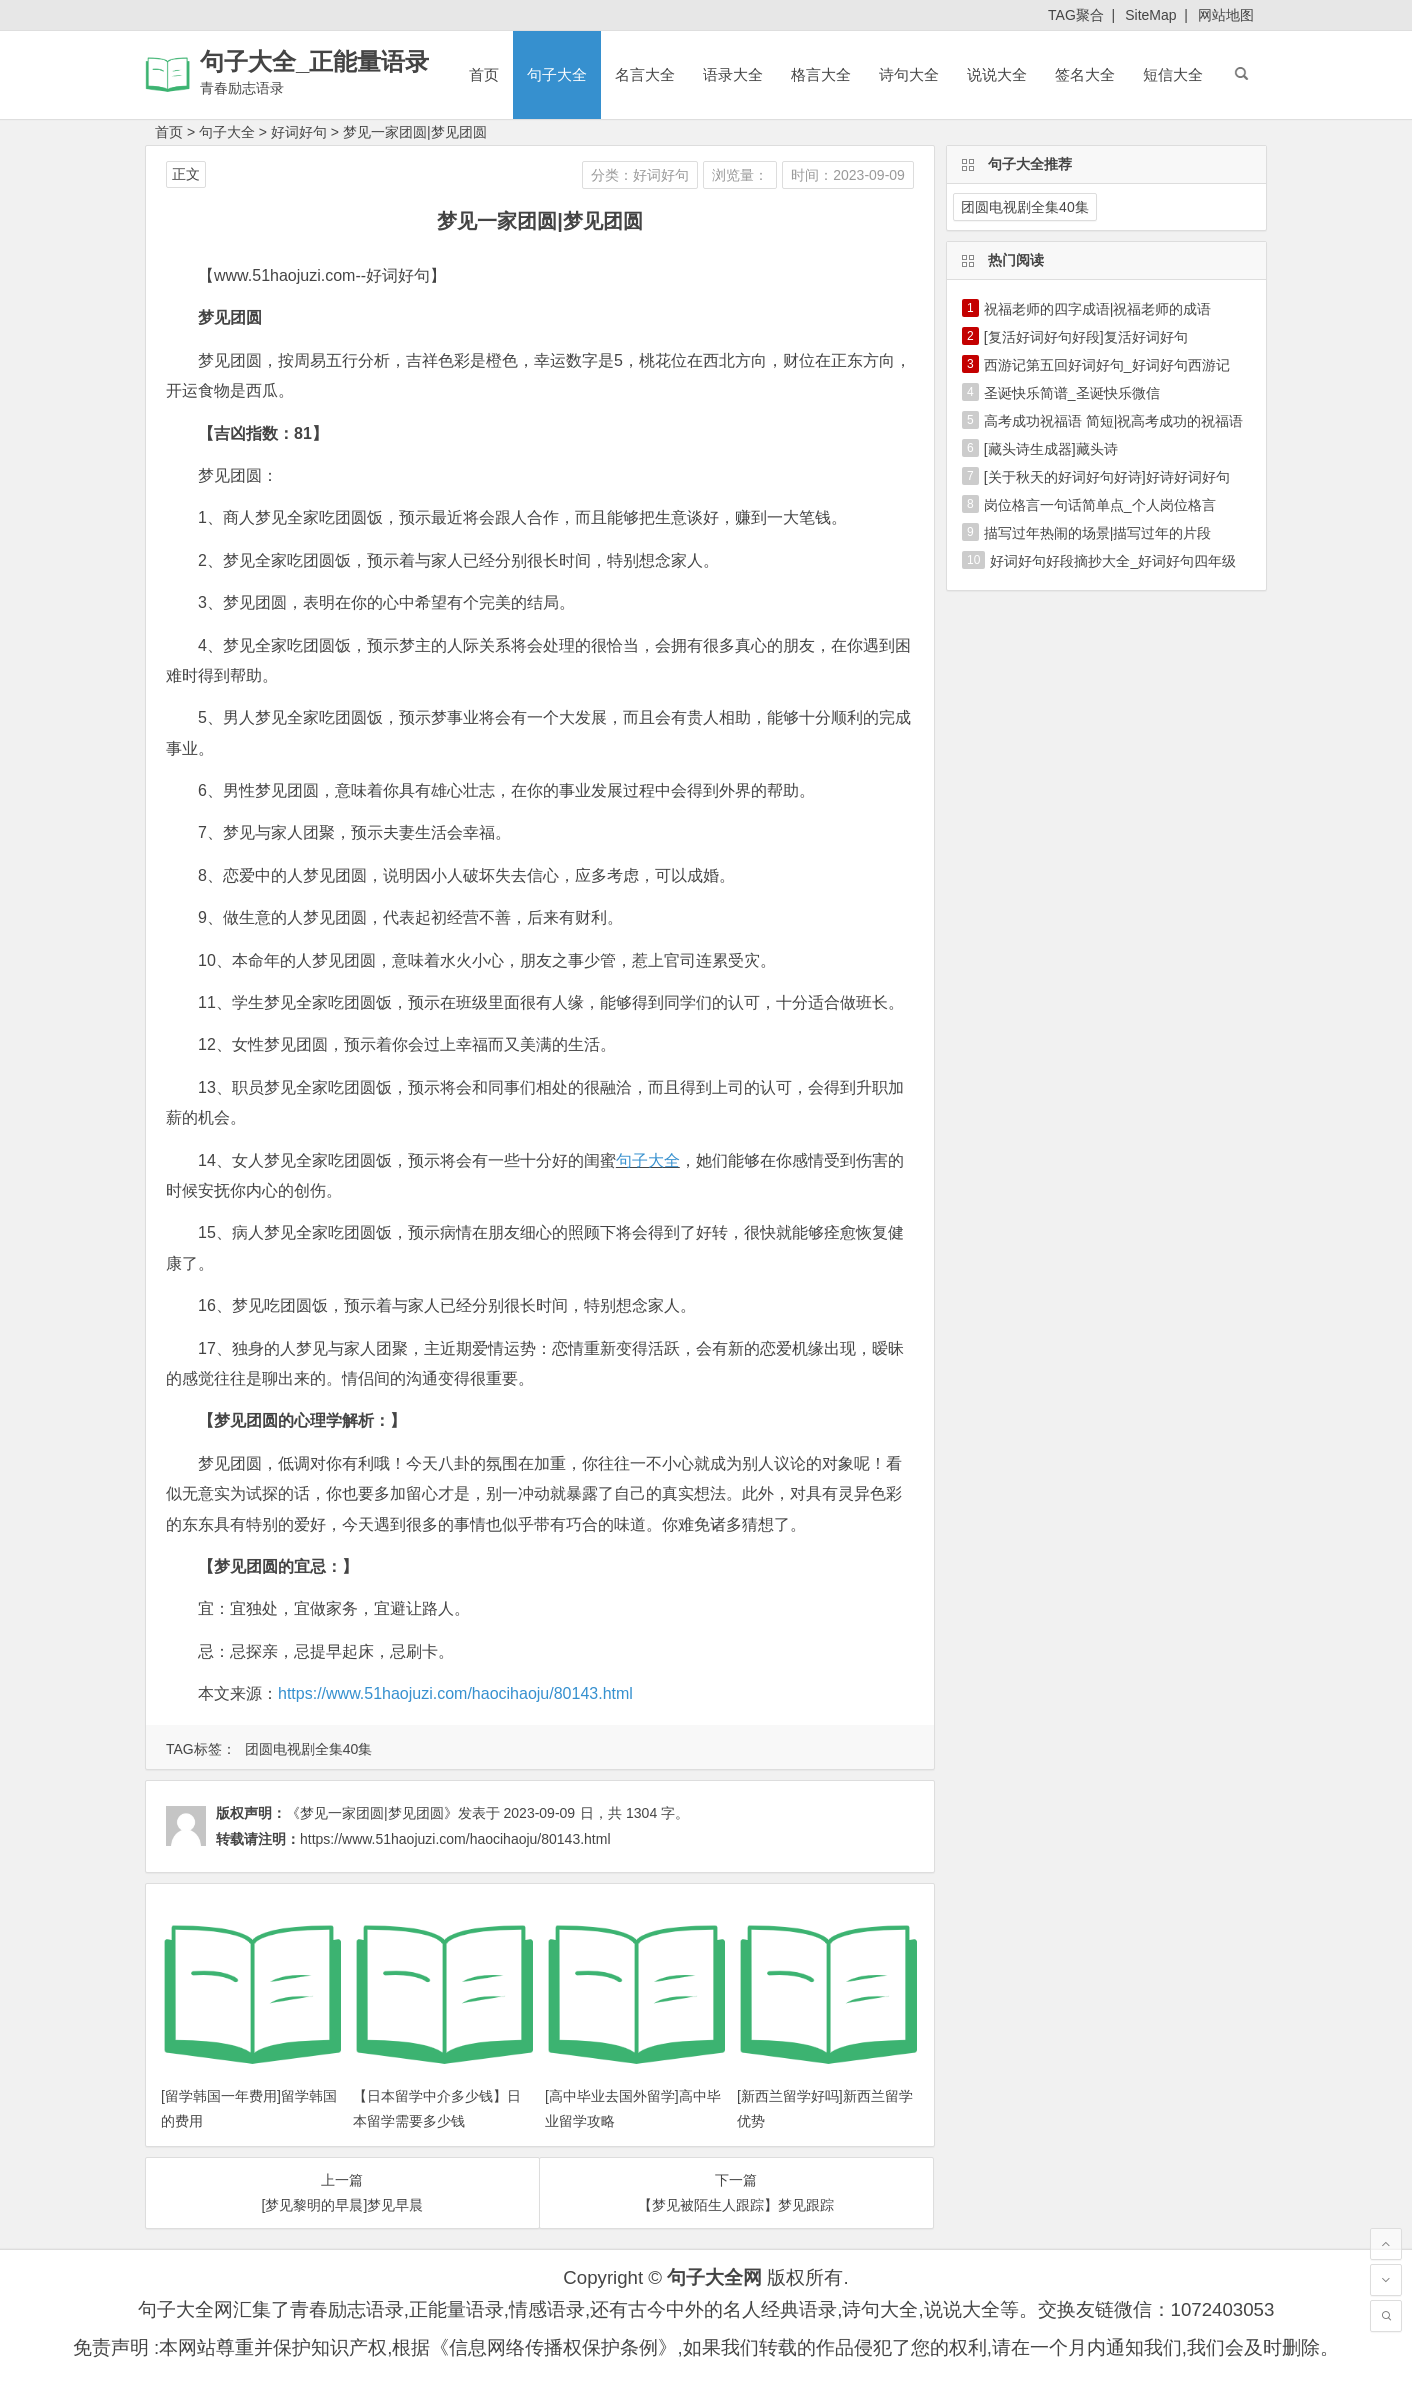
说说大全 (997, 74)
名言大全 (645, 74)
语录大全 (733, 74)
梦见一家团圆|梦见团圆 (415, 132)
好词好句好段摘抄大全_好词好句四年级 (1113, 561)
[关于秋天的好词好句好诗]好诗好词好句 (1107, 477)
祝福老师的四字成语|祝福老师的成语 (1098, 309)
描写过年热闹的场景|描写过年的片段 (1098, 533)
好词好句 (299, 132)
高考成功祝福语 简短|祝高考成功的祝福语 (1114, 421)
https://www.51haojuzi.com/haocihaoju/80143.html (455, 1693)
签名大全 (1085, 74)
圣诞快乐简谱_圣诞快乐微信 (1072, 393)
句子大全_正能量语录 (314, 61)
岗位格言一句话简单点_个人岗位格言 (1100, 505)
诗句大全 (909, 74)
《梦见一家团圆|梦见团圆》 (372, 1813)
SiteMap (1150, 15)
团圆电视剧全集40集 (309, 1749)
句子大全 (557, 74)
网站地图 (1226, 15)
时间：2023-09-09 (848, 175)
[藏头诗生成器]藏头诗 (1051, 449)
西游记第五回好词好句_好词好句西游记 (1107, 365)
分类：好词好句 (640, 175)
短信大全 (1173, 74)
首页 (484, 74)
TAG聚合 (1076, 15)
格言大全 (821, 74)
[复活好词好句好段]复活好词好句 (1086, 337)
